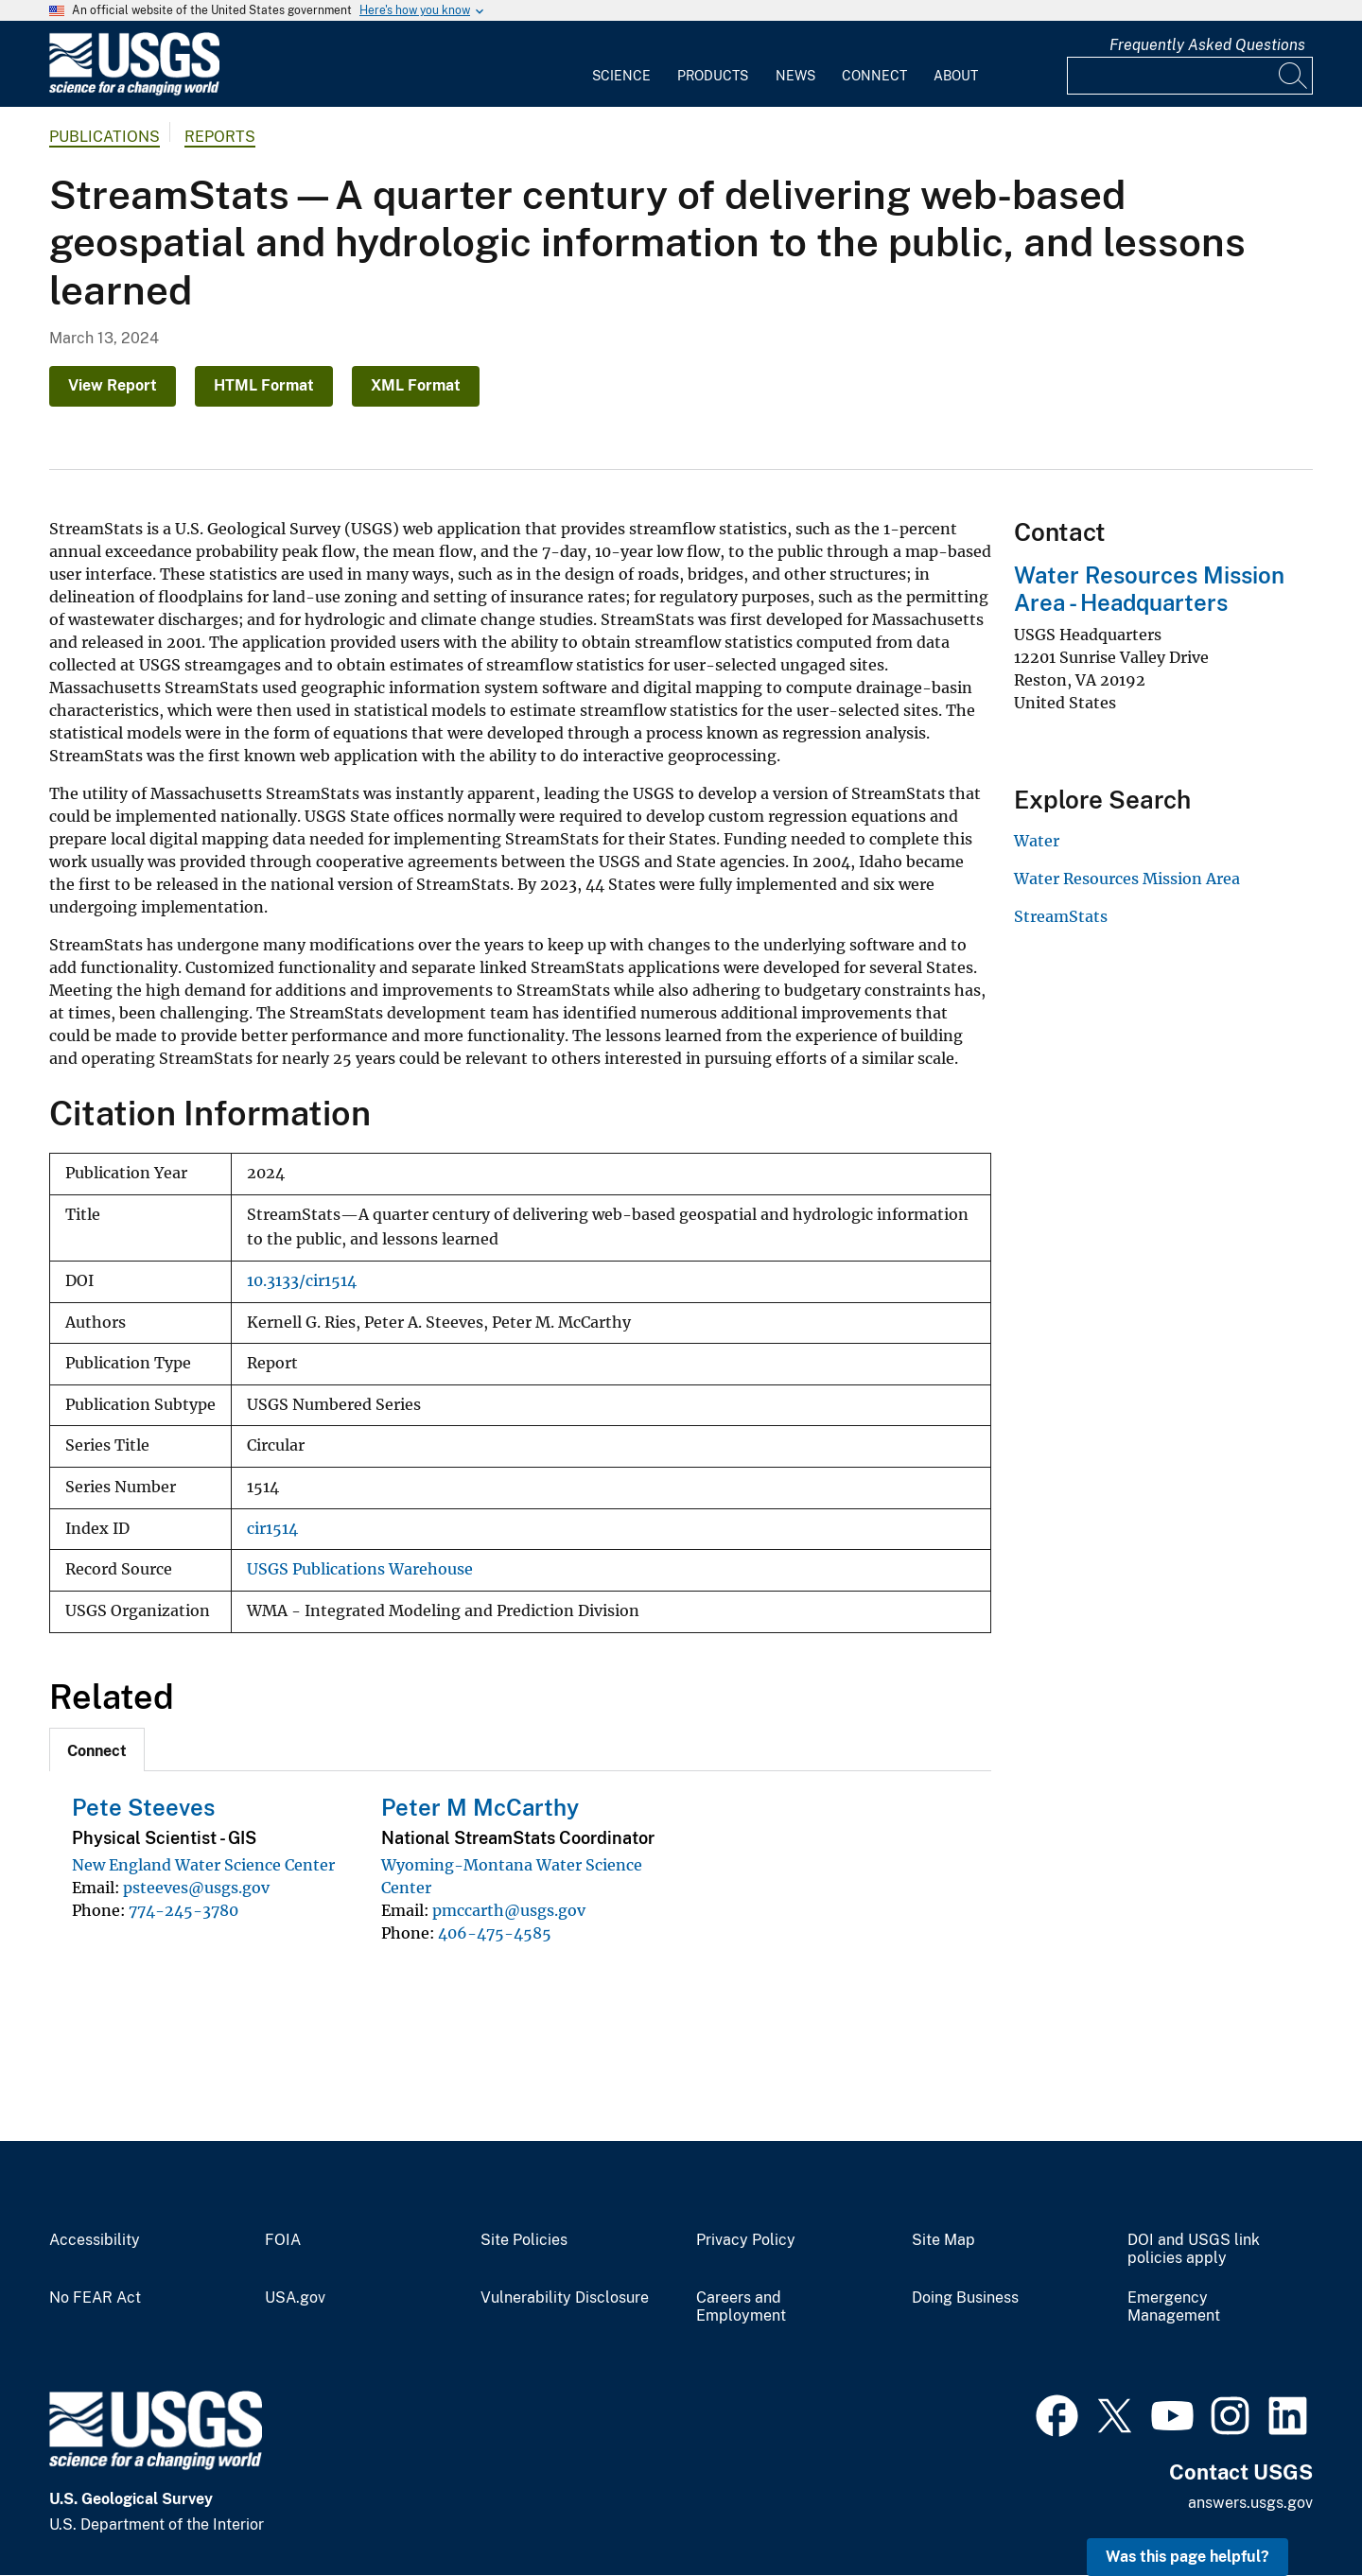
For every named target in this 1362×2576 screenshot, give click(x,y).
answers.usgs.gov (1250, 2503)
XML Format (416, 385)
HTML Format (264, 385)
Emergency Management (1173, 2306)
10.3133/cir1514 (302, 1281)
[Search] (1294, 76)
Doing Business (965, 2297)
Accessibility (94, 2240)
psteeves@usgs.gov (196, 1887)
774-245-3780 (183, 1910)
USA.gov (295, 2297)
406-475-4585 (494, 1932)
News (795, 75)
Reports (219, 137)
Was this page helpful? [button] (1187, 2557)
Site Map (943, 2240)
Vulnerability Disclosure (564, 2297)
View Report (112, 385)
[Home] (134, 91)
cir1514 (272, 1529)
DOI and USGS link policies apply (1193, 2249)
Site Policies (524, 2240)
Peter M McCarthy (480, 1807)
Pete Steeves (143, 1807)
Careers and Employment (741, 2306)
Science (621, 75)
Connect (874, 75)
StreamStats (1061, 916)
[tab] (97, 1749)
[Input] (1190, 76)
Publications (104, 137)
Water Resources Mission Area (1127, 878)
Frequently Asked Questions (1207, 45)
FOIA (283, 2240)
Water (1036, 840)
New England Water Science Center (203, 1864)
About (956, 75)
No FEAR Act (95, 2297)
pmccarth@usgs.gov (508, 1910)
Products (712, 75)
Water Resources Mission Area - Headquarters (1149, 589)
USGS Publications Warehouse (360, 1569)
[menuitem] (621, 64)
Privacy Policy (745, 2240)
